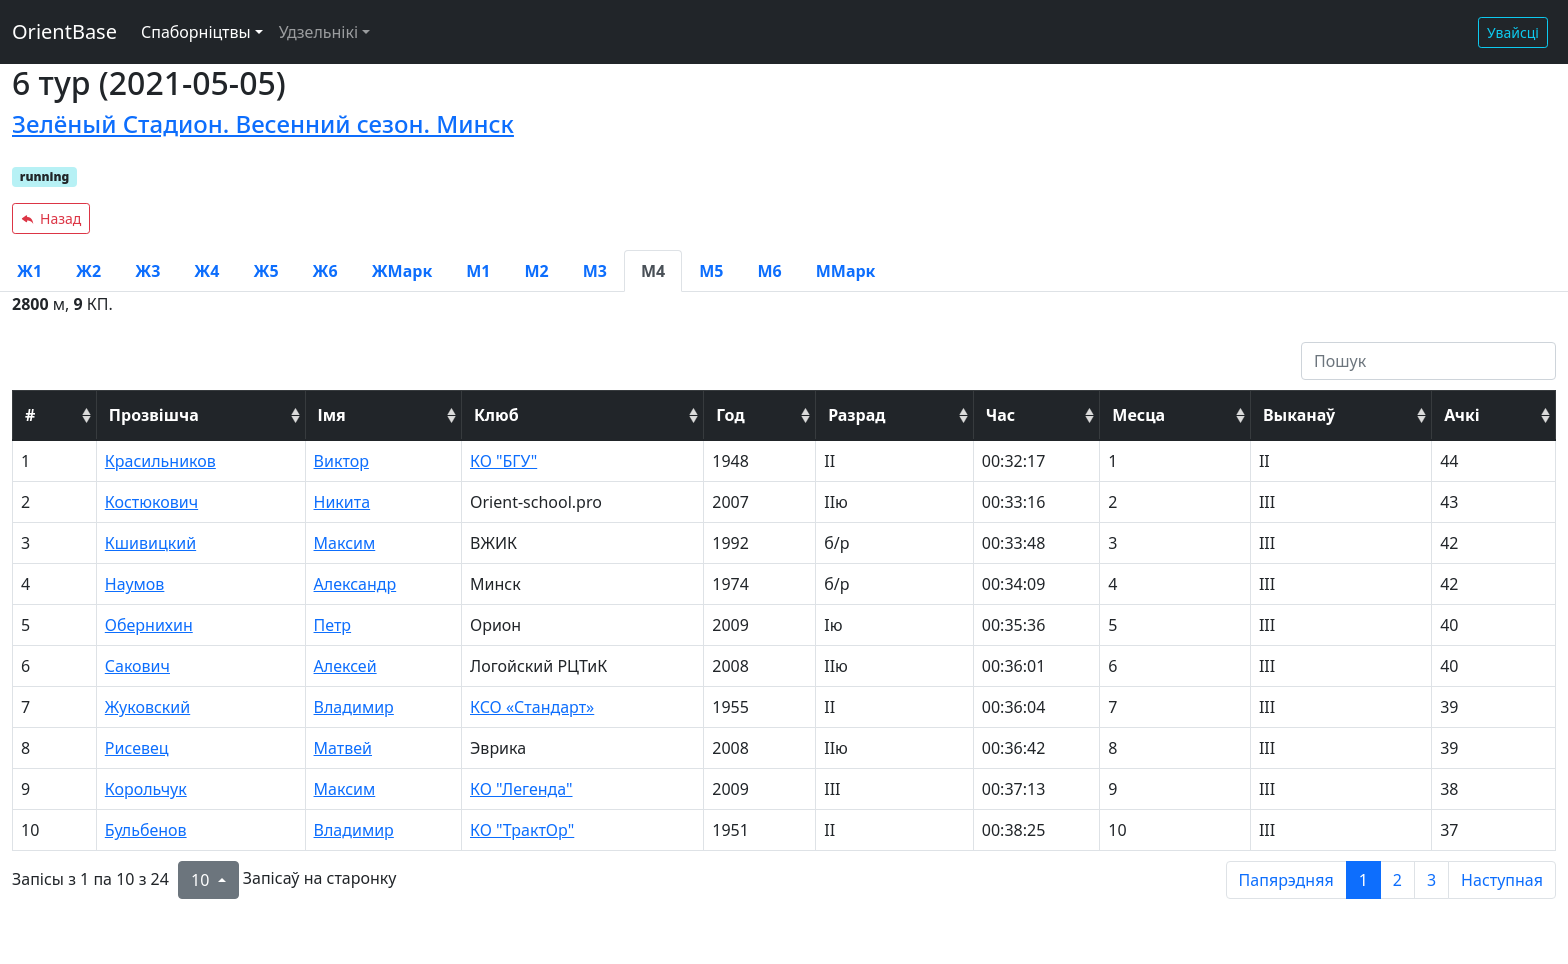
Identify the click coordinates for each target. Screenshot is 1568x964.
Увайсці (1513, 32)
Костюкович (151, 502)
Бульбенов (146, 830)
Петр (333, 625)
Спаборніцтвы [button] (196, 32)
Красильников (160, 461)
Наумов (135, 584)
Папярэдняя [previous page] (1286, 880)
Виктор (341, 461)
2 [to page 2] (1397, 880)
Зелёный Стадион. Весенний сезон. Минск (263, 123)
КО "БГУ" (503, 461)
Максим (345, 543)
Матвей (343, 748)
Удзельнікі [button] (318, 32)
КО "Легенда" (521, 789)
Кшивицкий (150, 543)
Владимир (354, 707)
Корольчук (146, 789)
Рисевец (137, 748)
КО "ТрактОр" (522, 830)
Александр (355, 584)
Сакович (137, 666)
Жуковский (147, 707)
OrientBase (64, 31)
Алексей (345, 666)
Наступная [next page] (1502, 880)
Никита (342, 502)
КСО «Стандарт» (532, 707)
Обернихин (149, 625)
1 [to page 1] (1363, 880)
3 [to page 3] (1431, 880)
